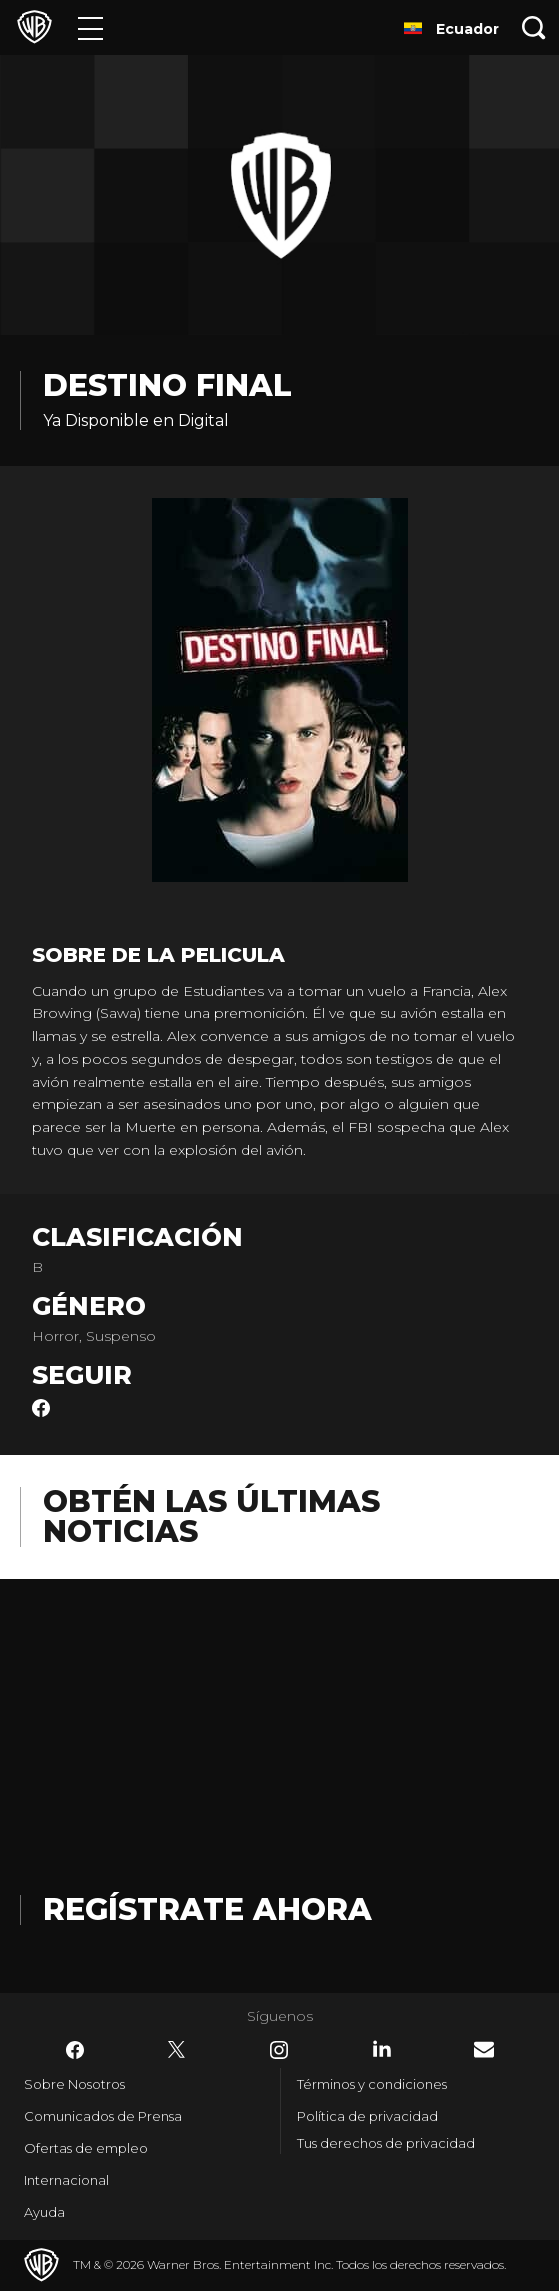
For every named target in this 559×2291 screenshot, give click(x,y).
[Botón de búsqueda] (534, 27)
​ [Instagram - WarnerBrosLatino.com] (279, 2050)
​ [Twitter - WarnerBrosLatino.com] (177, 2050)
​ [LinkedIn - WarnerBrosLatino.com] (382, 2049)
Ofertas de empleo (86, 2148)
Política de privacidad (367, 2116)
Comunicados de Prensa (103, 2116)
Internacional (66, 2180)
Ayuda (44, 2212)
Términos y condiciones (372, 2084)
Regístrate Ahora (207, 1909)
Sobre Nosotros (74, 2084)
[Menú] (90, 27)
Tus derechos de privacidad (386, 2143)
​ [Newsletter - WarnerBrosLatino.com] (484, 2049)
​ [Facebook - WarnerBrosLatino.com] (75, 2050)
